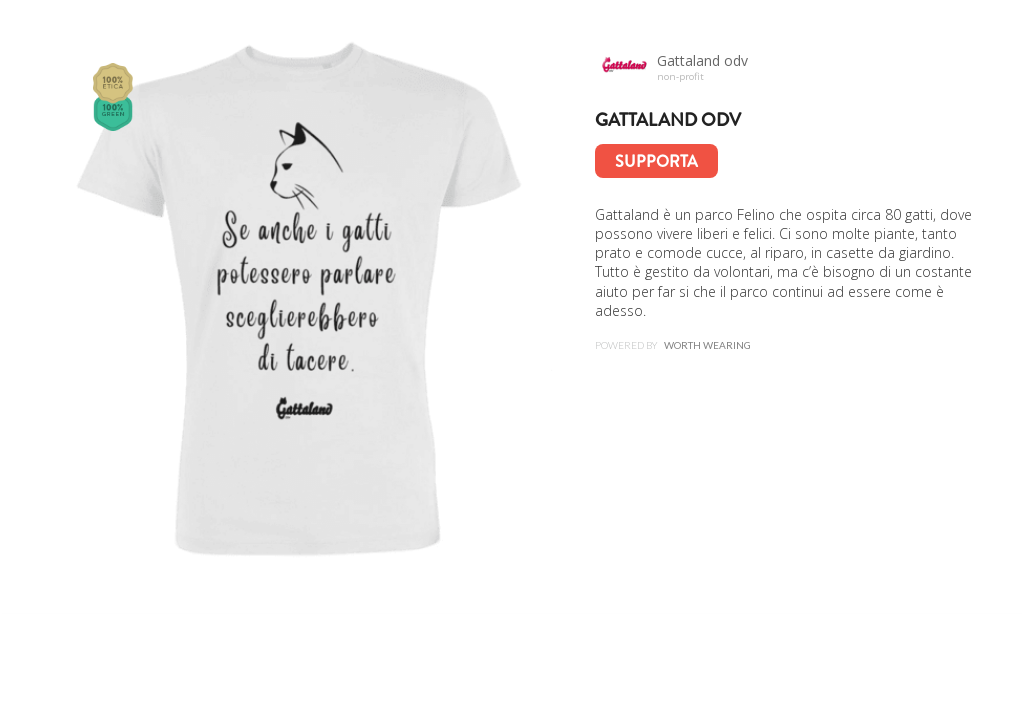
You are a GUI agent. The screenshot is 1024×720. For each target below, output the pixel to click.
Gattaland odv (668, 120)
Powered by (673, 345)
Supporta (656, 161)
